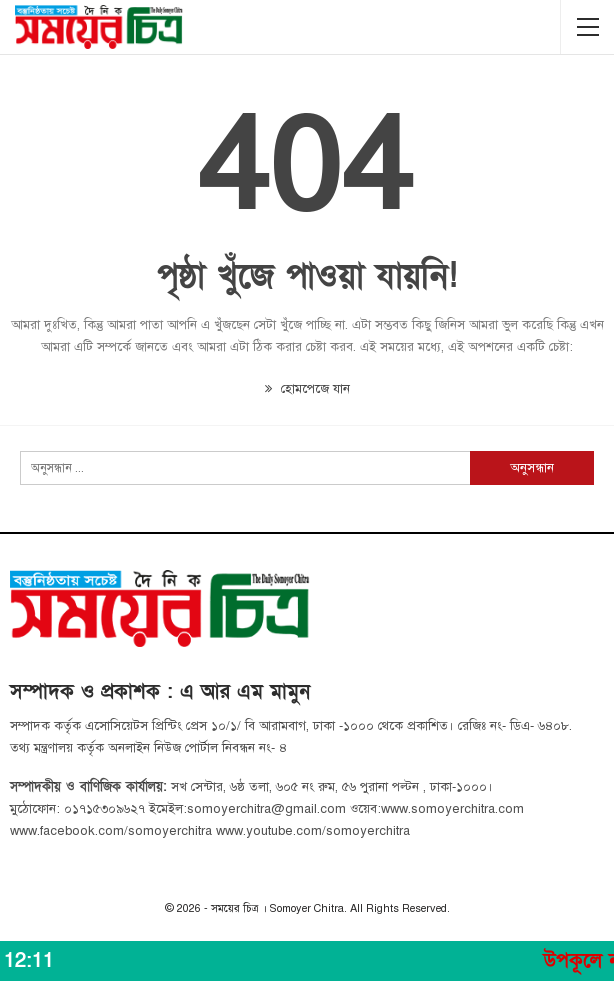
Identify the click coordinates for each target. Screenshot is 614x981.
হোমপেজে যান (307, 389)
